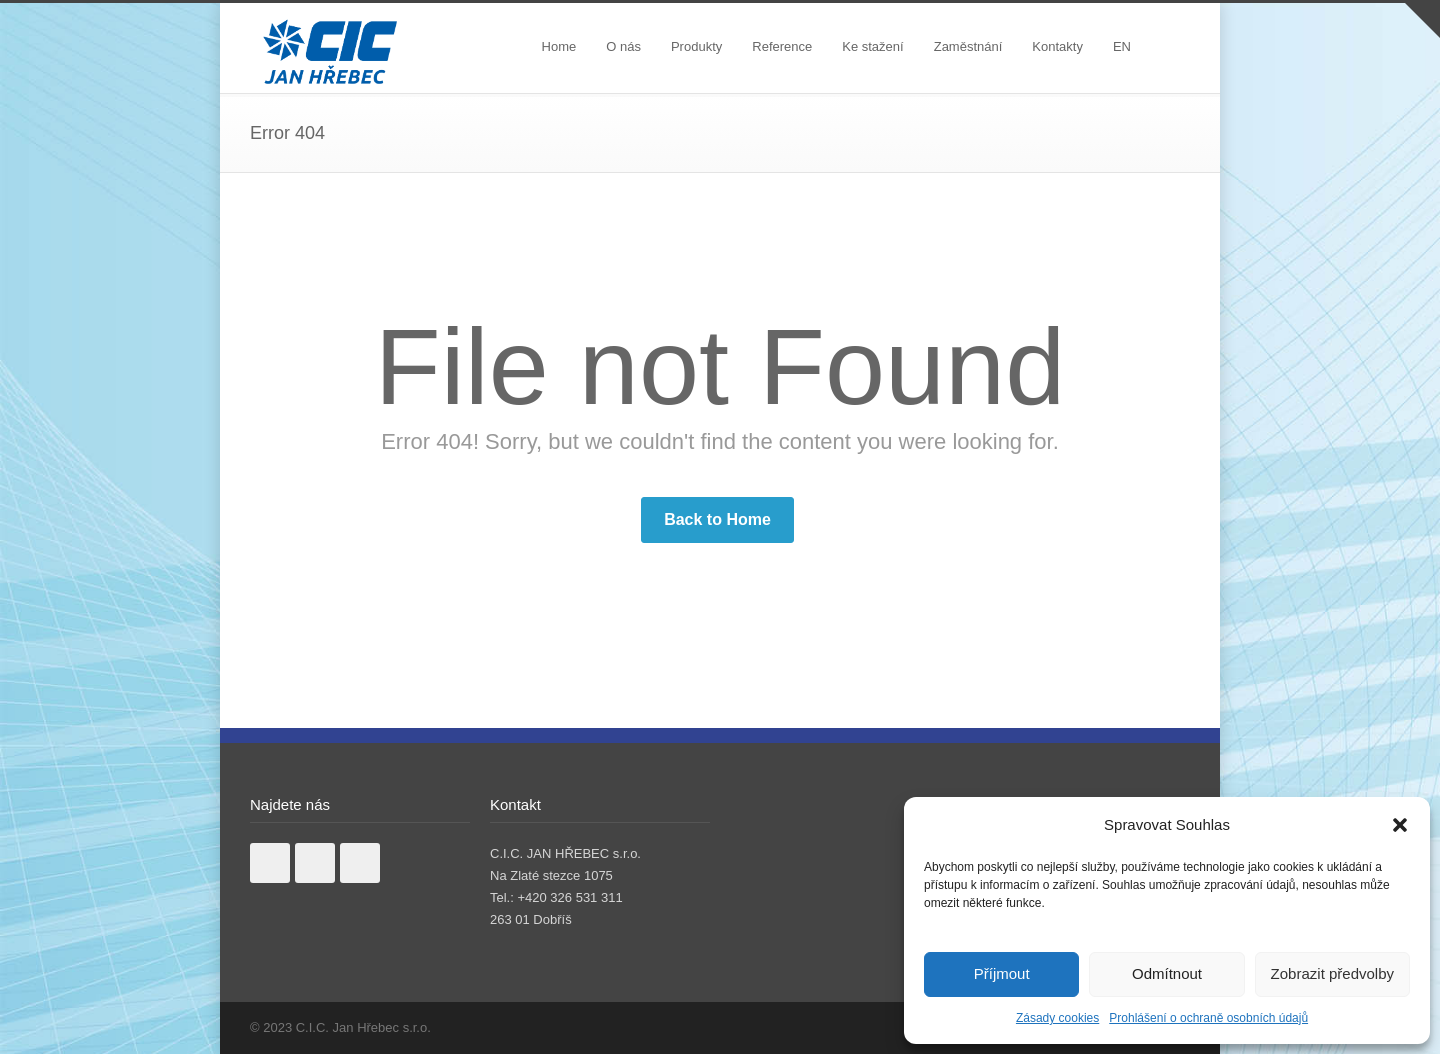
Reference (782, 46)
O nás (623, 46)
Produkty (696, 46)
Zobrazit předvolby (1332, 973)
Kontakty (1057, 46)
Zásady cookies (1057, 1018)
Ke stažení (872, 46)
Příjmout (1002, 973)
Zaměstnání (968, 46)
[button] (1400, 825)
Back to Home (717, 519)
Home (559, 46)
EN (1122, 46)
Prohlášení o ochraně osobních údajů (1208, 1018)
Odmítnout (1167, 973)
